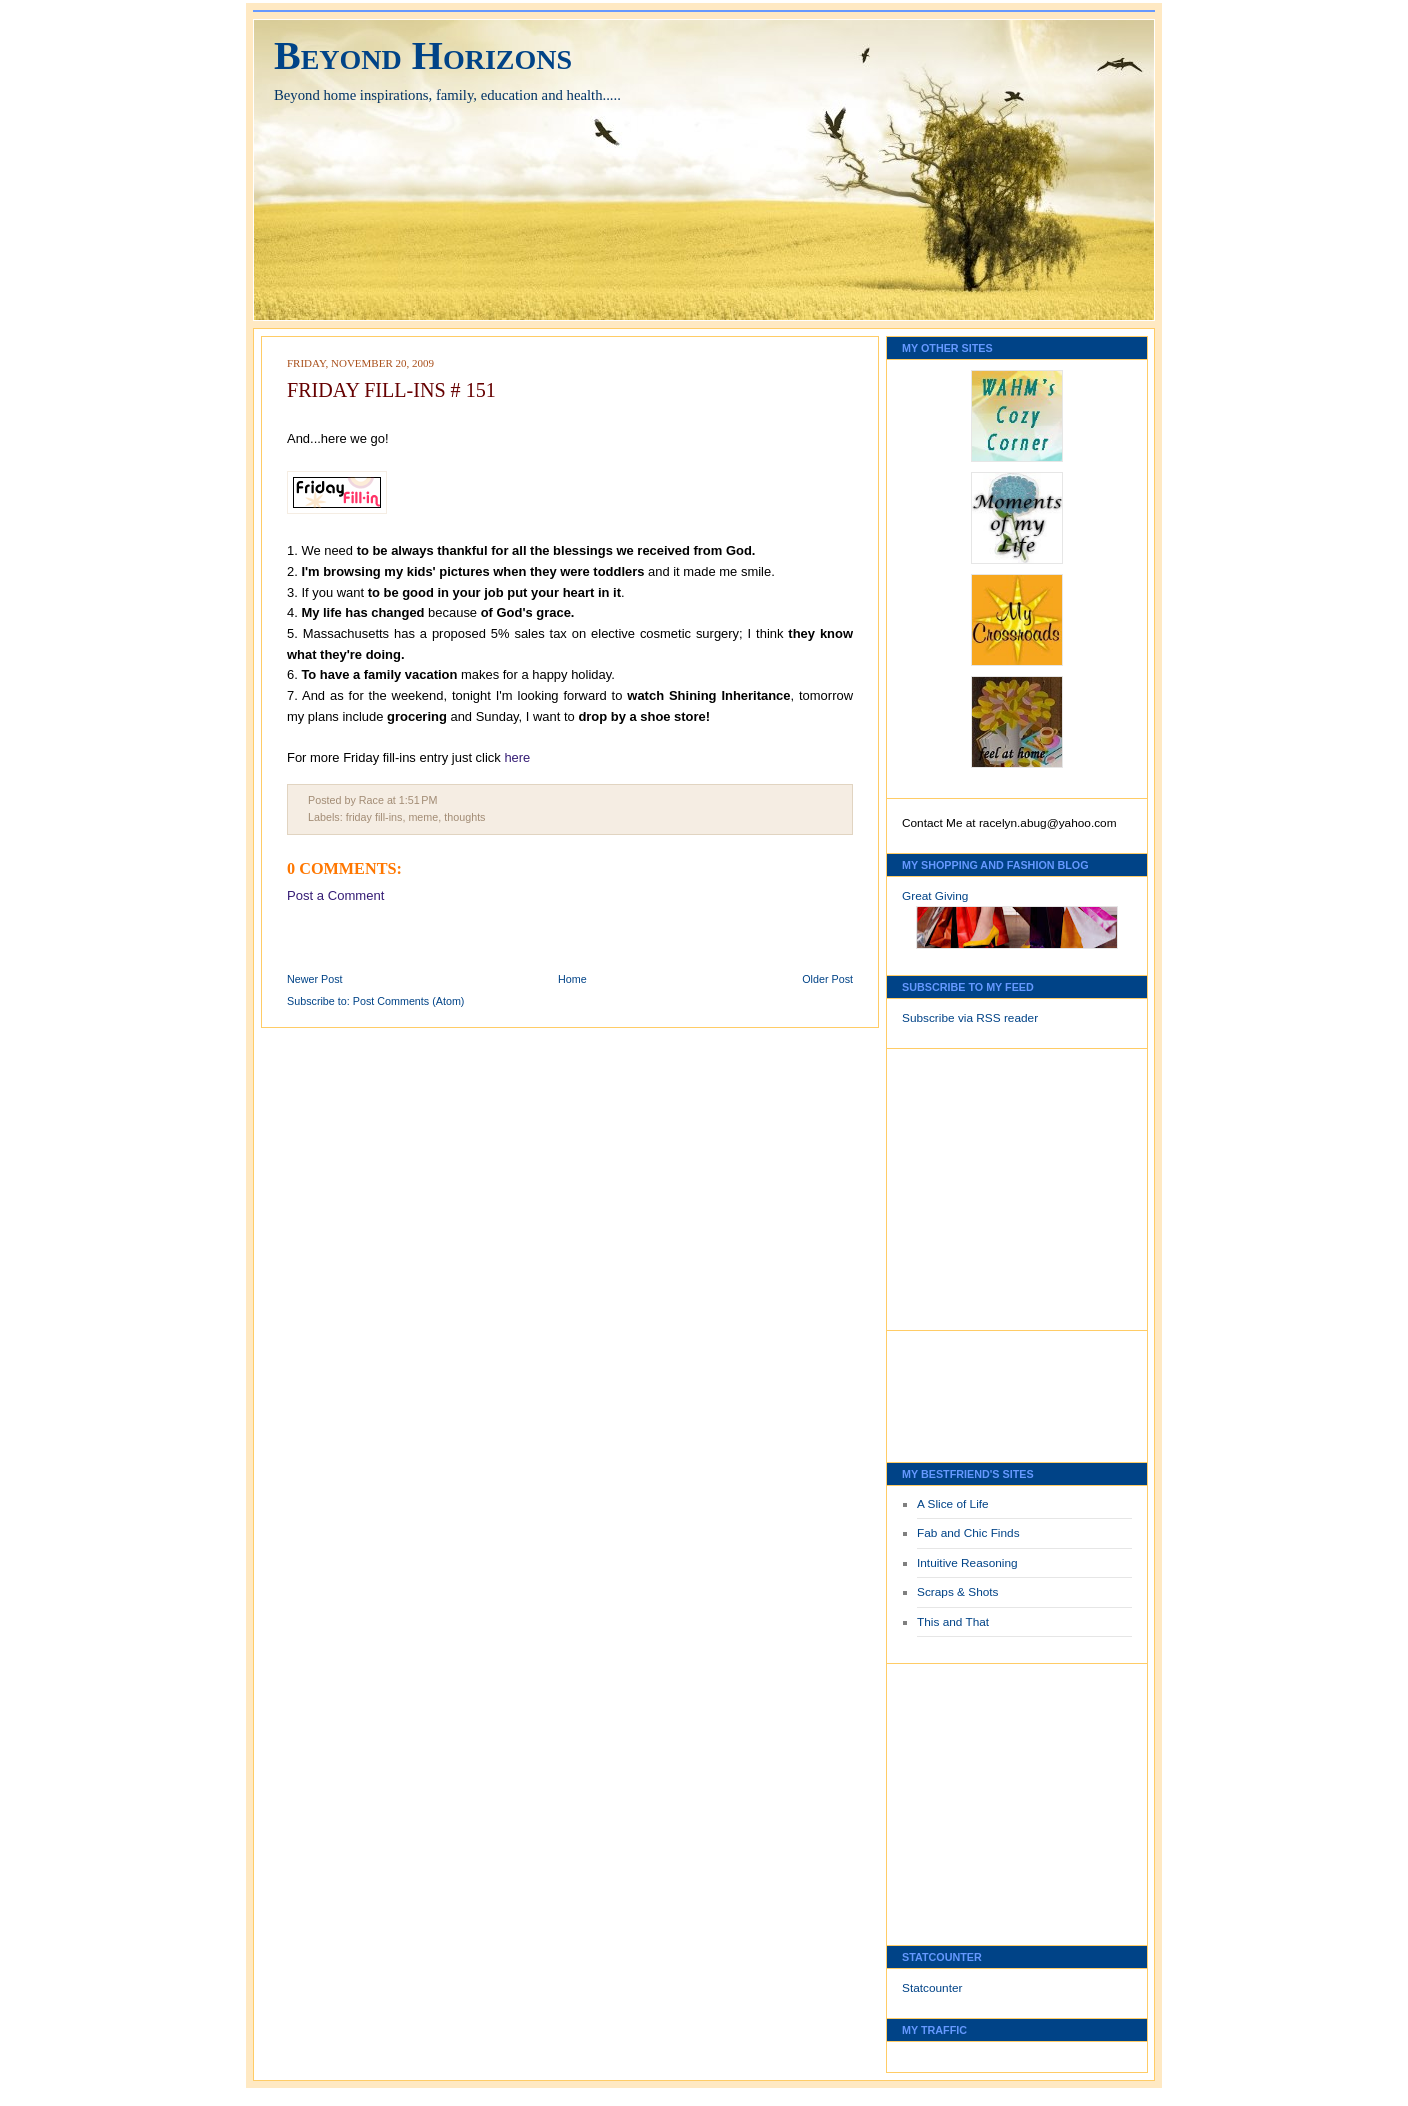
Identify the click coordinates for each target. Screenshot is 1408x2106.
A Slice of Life (953, 1504)
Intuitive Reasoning (967, 1563)
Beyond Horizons (423, 55)
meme (423, 817)
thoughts (464, 817)
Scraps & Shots (958, 1592)
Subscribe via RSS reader (970, 1018)
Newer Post (315, 979)
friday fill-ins (374, 817)
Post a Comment (335, 895)
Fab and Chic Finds (968, 1533)
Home (572, 979)
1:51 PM (418, 800)
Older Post (827, 979)
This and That (953, 1622)
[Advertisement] (962, 1184)
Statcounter (932, 1988)
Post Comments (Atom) (409, 1001)
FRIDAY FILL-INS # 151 (391, 390)
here (517, 757)
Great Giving (935, 896)
